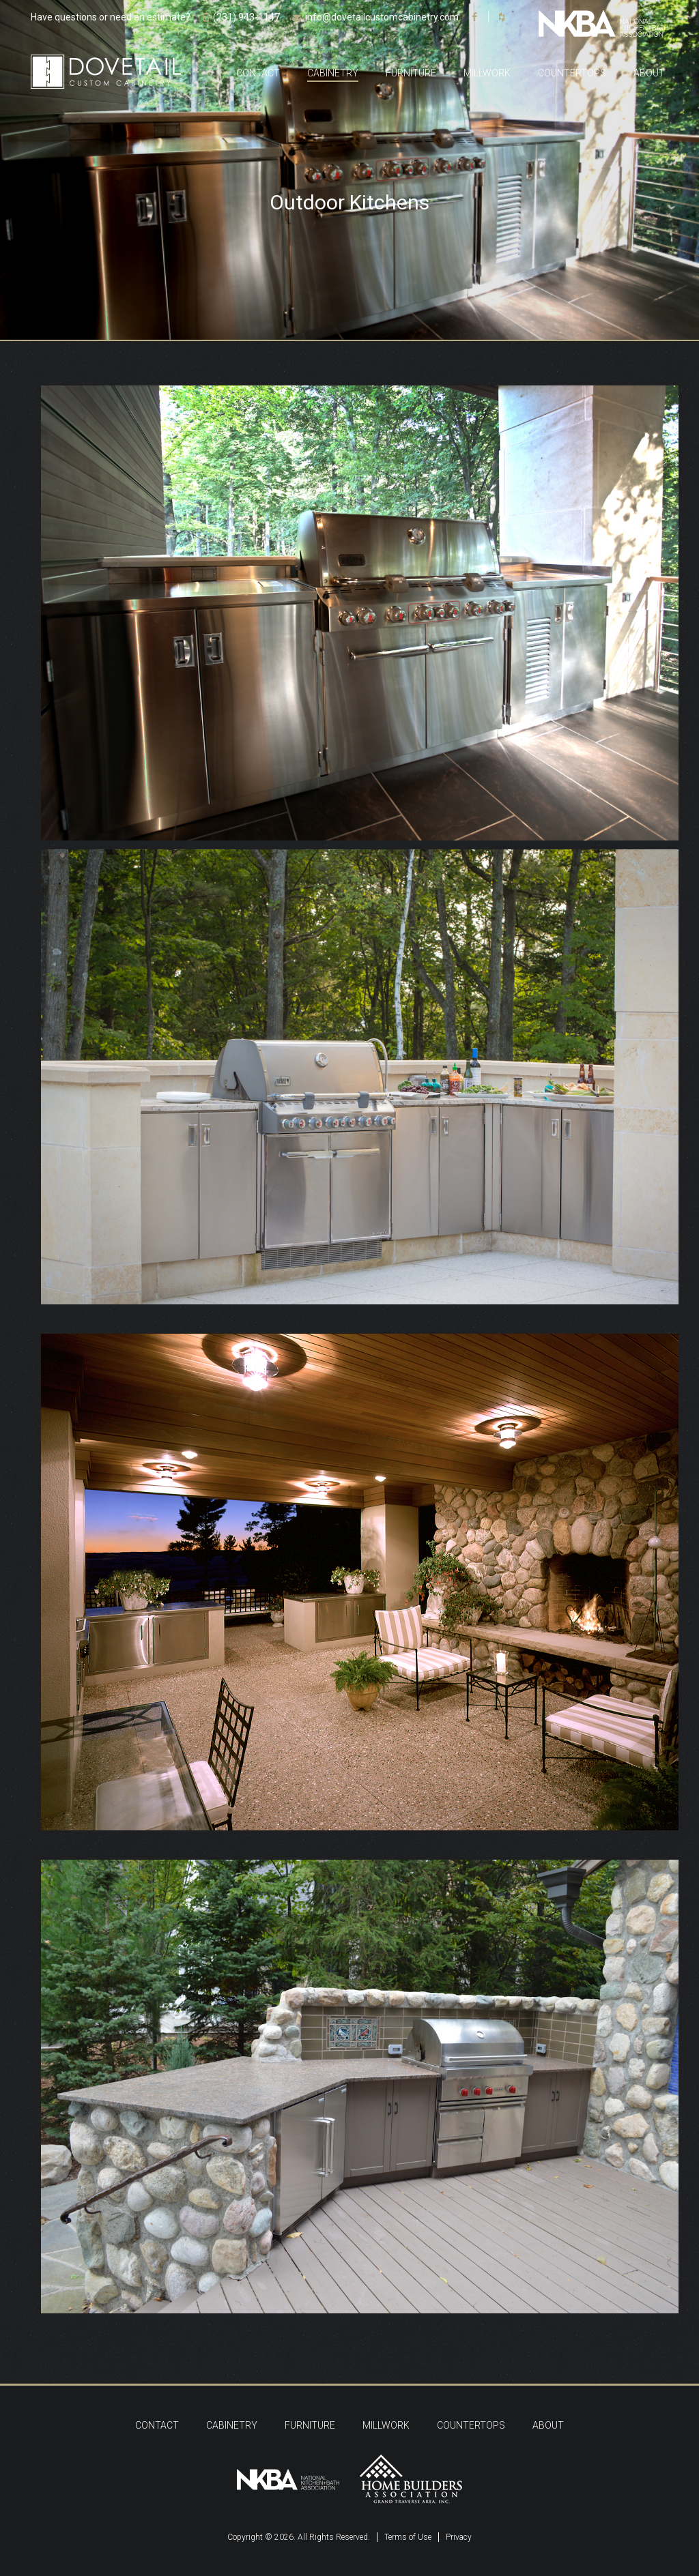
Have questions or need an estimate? (110, 17)
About (649, 73)
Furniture (411, 73)
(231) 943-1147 (246, 17)
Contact (258, 73)
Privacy (459, 2537)
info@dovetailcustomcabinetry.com (382, 17)
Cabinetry (332, 73)
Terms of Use (407, 2537)
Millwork (487, 73)
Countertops (572, 73)
